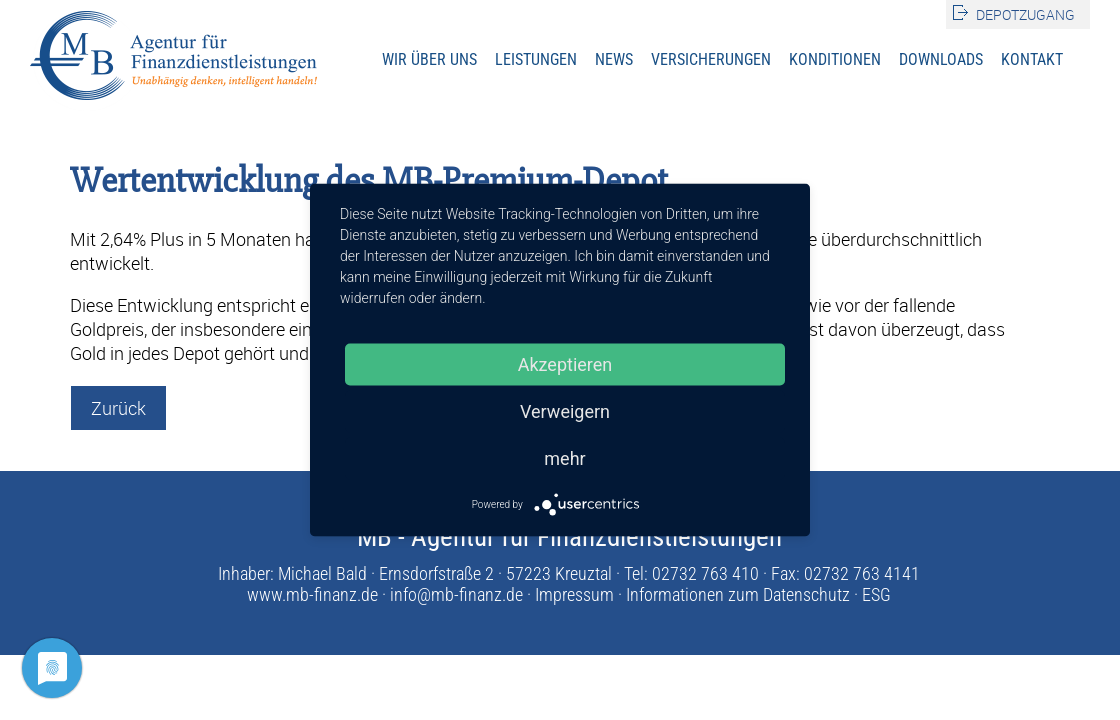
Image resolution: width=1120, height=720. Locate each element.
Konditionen (835, 59)
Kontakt (1032, 59)
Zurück (118, 408)
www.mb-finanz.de (312, 594)
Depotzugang (1025, 14)
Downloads (941, 59)
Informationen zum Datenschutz (738, 594)
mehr (564, 458)
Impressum (574, 594)
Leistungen (536, 59)
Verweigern (565, 411)
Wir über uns (429, 59)
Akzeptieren (565, 364)
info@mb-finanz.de (456, 594)
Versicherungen (711, 59)
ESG (876, 594)
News (614, 59)
